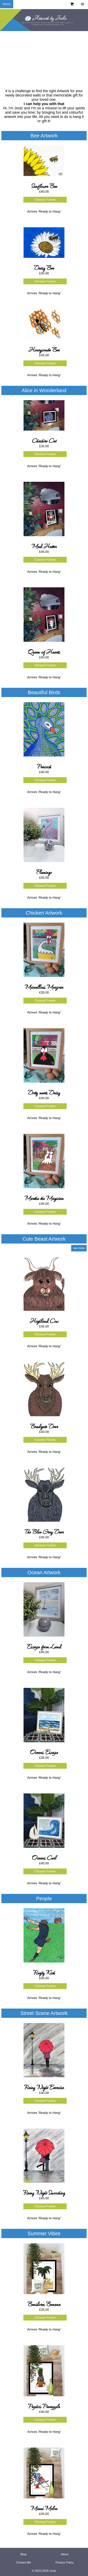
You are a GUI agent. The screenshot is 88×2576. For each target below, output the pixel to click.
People (44, 1898)
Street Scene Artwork (44, 2013)
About (64, 2554)
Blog (23, 2554)
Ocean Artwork (44, 1572)
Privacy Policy (65, 2562)
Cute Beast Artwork (43, 1239)
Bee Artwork (44, 135)
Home (6, 4)
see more (79, 1248)
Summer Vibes (44, 2233)
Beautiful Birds (44, 692)
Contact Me (23, 2562)
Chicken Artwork (44, 913)
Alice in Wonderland (44, 390)
